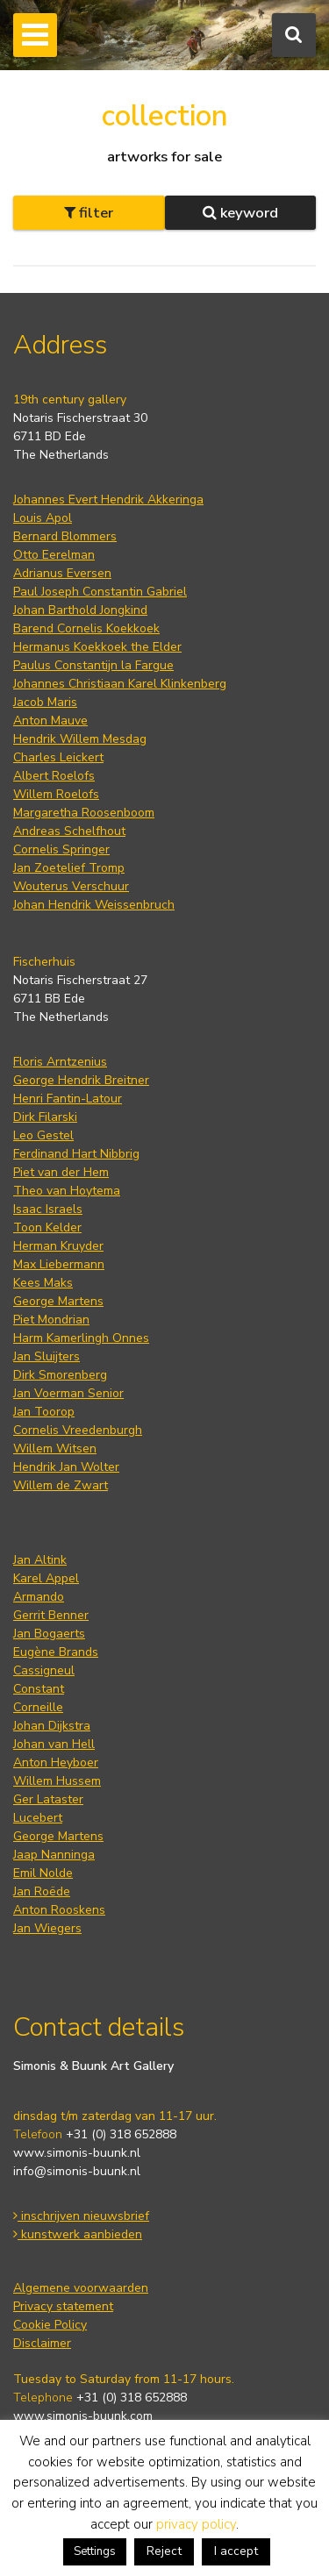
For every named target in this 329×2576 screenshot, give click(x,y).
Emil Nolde (43, 1873)
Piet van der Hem (61, 1172)
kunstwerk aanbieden (77, 2234)
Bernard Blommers (65, 536)
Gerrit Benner (51, 1615)
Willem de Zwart (60, 1485)
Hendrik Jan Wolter (66, 1467)
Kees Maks (43, 1282)
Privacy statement (63, 2306)
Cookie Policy (50, 2324)
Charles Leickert (58, 757)
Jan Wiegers (47, 1928)
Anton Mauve (50, 720)
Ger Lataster (48, 1799)
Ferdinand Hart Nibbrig (76, 1153)
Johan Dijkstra (51, 1725)
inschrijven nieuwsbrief (81, 2216)
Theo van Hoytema (66, 1190)
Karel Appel (46, 1578)
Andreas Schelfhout (69, 831)
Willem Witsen (55, 1448)
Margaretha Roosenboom (83, 812)
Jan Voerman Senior (68, 1393)
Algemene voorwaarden (80, 2288)
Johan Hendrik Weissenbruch (94, 904)
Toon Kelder (47, 1227)
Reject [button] (164, 2551)
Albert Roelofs (54, 775)
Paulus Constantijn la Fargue (93, 665)
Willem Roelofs (56, 794)
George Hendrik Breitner (81, 1080)
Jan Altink (40, 1560)
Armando (38, 1596)
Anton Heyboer (55, 1762)
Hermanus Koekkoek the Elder (97, 647)
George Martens (58, 1301)
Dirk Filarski (45, 1117)
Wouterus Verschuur (71, 886)
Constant (38, 1688)
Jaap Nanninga (54, 1854)
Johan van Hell (54, 1744)
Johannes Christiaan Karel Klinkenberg (119, 683)
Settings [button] (95, 2551)
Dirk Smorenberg (60, 1374)
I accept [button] (236, 2551)
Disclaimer (42, 2343)
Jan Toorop (44, 1411)
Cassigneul (44, 1670)
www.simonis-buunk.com (83, 2416)
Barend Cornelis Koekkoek (86, 628)
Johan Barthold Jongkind (80, 610)
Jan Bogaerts (49, 1633)
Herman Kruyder (58, 1246)
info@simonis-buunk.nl (76, 2171)
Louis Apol (42, 518)
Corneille (38, 1707)
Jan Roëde (41, 1891)
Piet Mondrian (51, 1319)
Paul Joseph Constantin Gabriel (100, 591)
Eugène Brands (55, 1652)
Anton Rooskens (59, 1910)
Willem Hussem (57, 1781)
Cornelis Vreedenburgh (77, 1430)
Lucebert (37, 1817)
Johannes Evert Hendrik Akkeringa (108, 499)
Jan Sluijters (46, 1356)
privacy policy (196, 2524)
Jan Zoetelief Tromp (69, 868)
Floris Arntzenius (60, 1061)
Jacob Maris (45, 702)
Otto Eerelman (54, 554)
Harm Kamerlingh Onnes (81, 1338)
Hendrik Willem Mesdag (80, 739)
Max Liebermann (58, 1264)
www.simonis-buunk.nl (76, 2152)
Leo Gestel (43, 1135)
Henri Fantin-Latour (67, 1098)
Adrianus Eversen (62, 573)
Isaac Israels (47, 1209)
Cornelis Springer (61, 849)
